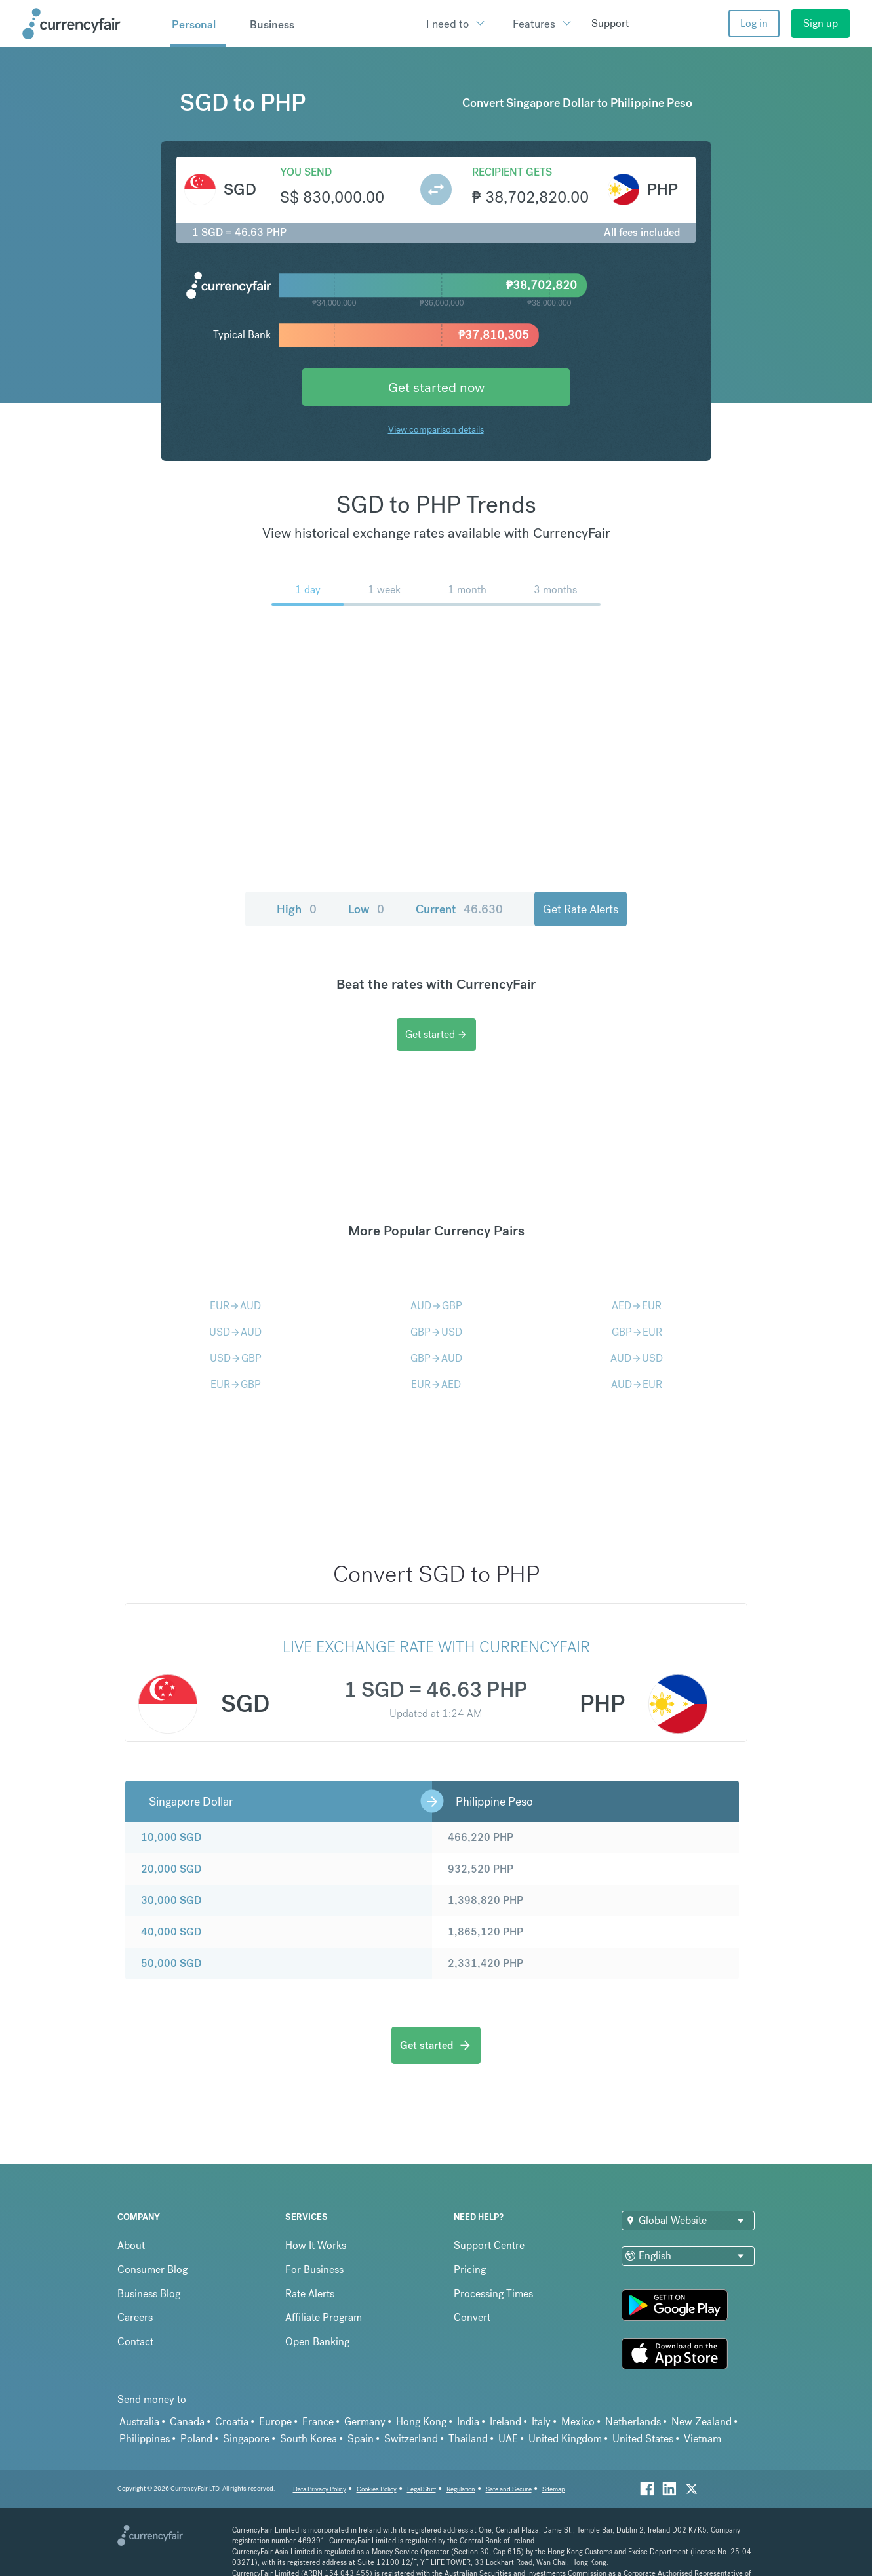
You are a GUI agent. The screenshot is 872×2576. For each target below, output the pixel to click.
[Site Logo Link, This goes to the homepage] (91, 23)
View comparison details (436, 429)
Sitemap (553, 2489)
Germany (365, 2421)
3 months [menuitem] (555, 590)
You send (306, 172)
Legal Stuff (421, 2489)
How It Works (315, 2245)
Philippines (144, 2439)
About (131, 2245)
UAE (508, 2439)
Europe (275, 2421)
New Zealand (701, 2421)
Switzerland (411, 2439)
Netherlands (633, 2421)
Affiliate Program (323, 2317)
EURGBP (235, 1384)
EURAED (436, 1384)
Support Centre (489, 2245)
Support (610, 23)
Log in (754, 23)
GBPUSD (436, 1332)
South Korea (308, 2439)
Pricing (470, 2269)
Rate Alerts (309, 2294)
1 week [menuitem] (384, 590)
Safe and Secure (509, 2489)
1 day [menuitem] (308, 590)
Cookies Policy (377, 2489)
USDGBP (236, 1358)
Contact (135, 2341)
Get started (436, 1034)
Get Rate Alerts (580, 909)
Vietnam (702, 2439)
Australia (139, 2421)
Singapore (246, 2439)
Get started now (436, 387)
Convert (472, 2317)
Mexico (578, 2421)
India (468, 2421)
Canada (187, 2421)
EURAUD (235, 1306)
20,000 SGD (171, 1869)
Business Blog (148, 2294)
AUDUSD (636, 1358)
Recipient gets (512, 172)
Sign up (820, 23)
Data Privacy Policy (319, 2489)
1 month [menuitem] (467, 590)
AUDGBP (436, 1306)
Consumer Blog (152, 2269)
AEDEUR (637, 1306)
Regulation (460, 2489)
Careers (135, 2317)
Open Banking (317, 2341)
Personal (194, 24)
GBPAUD (436, 1358)
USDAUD (235, 1332)
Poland (196, 2439)
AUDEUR (636, 1384)
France (318, 2421)
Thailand (468, 2439)
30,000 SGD (171, 1900)
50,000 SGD (171, 1963)
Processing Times (493, 2294)
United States (642, 2439)
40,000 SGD (171, 1932)
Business (272, 24)
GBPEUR (637, 1332)
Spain (360, 2439)
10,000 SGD (171, 1837)
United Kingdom (565, 2439)
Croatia (231, 2421)
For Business (314, 2269)
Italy (541, 2421)
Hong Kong (421, 2421)
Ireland (505, 2421)
